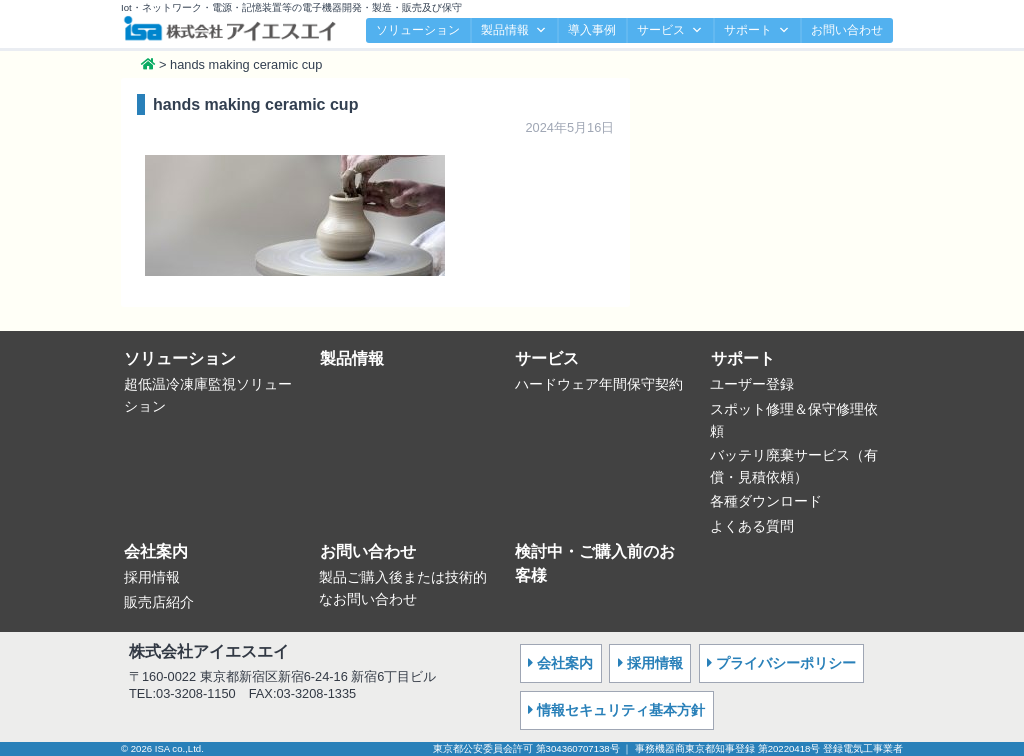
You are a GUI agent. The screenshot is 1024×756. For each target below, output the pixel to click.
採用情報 (152, 577)
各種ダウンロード (766, 501)
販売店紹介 (159, 602)
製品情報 (514, 30)
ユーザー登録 (752, 384)
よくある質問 (752, 526)
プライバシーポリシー (786, 663)
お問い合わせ (847, 30)
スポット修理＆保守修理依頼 (794, 420)
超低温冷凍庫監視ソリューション (208, 395)
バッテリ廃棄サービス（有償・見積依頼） (794, 466)
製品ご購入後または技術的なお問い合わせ (403, 588)
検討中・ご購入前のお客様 (595, 563)
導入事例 (592, 30)
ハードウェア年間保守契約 (599, 384)
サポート (757, 30)
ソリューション (418, 30)
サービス (670, 30)
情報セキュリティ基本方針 (621, 710)
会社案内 (156, 551)
